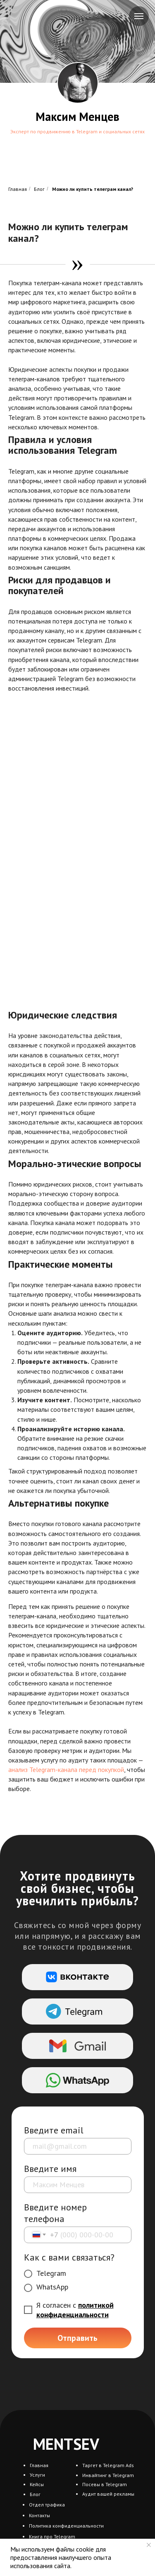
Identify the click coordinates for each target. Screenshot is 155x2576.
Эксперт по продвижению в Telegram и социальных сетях (77, 131)
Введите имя (50, 2168)
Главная (17, 189)
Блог (39, 189)
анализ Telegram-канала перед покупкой (66, 1769)
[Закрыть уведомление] (149, 2545)
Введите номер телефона (55, 2213)
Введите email (53, 2130)
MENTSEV (66, 2444)
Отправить (77, 2338)
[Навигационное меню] (138, 16)
